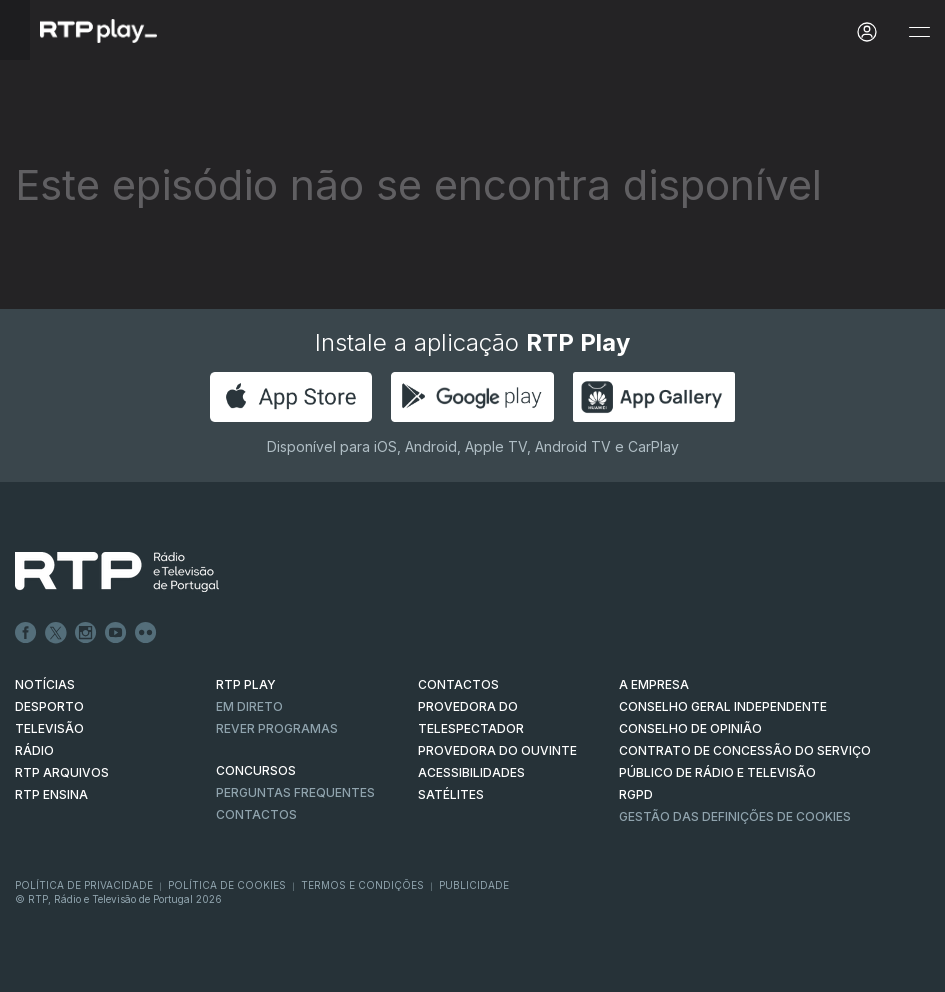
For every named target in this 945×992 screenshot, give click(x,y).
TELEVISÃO (49, 728)
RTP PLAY (246, 684)
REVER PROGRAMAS (277, 728)
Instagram (86, 633)
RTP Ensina (51, 794)
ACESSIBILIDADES (471, 772)
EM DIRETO (249, 706)
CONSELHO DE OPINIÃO (690, 728)
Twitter (56, 633)
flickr (146, 633)
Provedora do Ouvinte (497, 750)
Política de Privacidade (84, 885)
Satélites (451, 794)
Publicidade (474, 885)
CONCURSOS (256, 770)
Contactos (256, 814)
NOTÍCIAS (45, 684)
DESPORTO (49, 706)
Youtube (116, 633)
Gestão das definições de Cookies (735, 816)
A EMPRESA (654, 684)
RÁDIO (34, 750)
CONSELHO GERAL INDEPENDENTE (723, 706)
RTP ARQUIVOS (62, 772)
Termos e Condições (362, 885)
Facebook (26, 633)
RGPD (636, 794)
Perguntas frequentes (295, 792)
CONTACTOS (458, 684)
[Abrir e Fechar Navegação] (919, 32)
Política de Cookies (227, 885)
